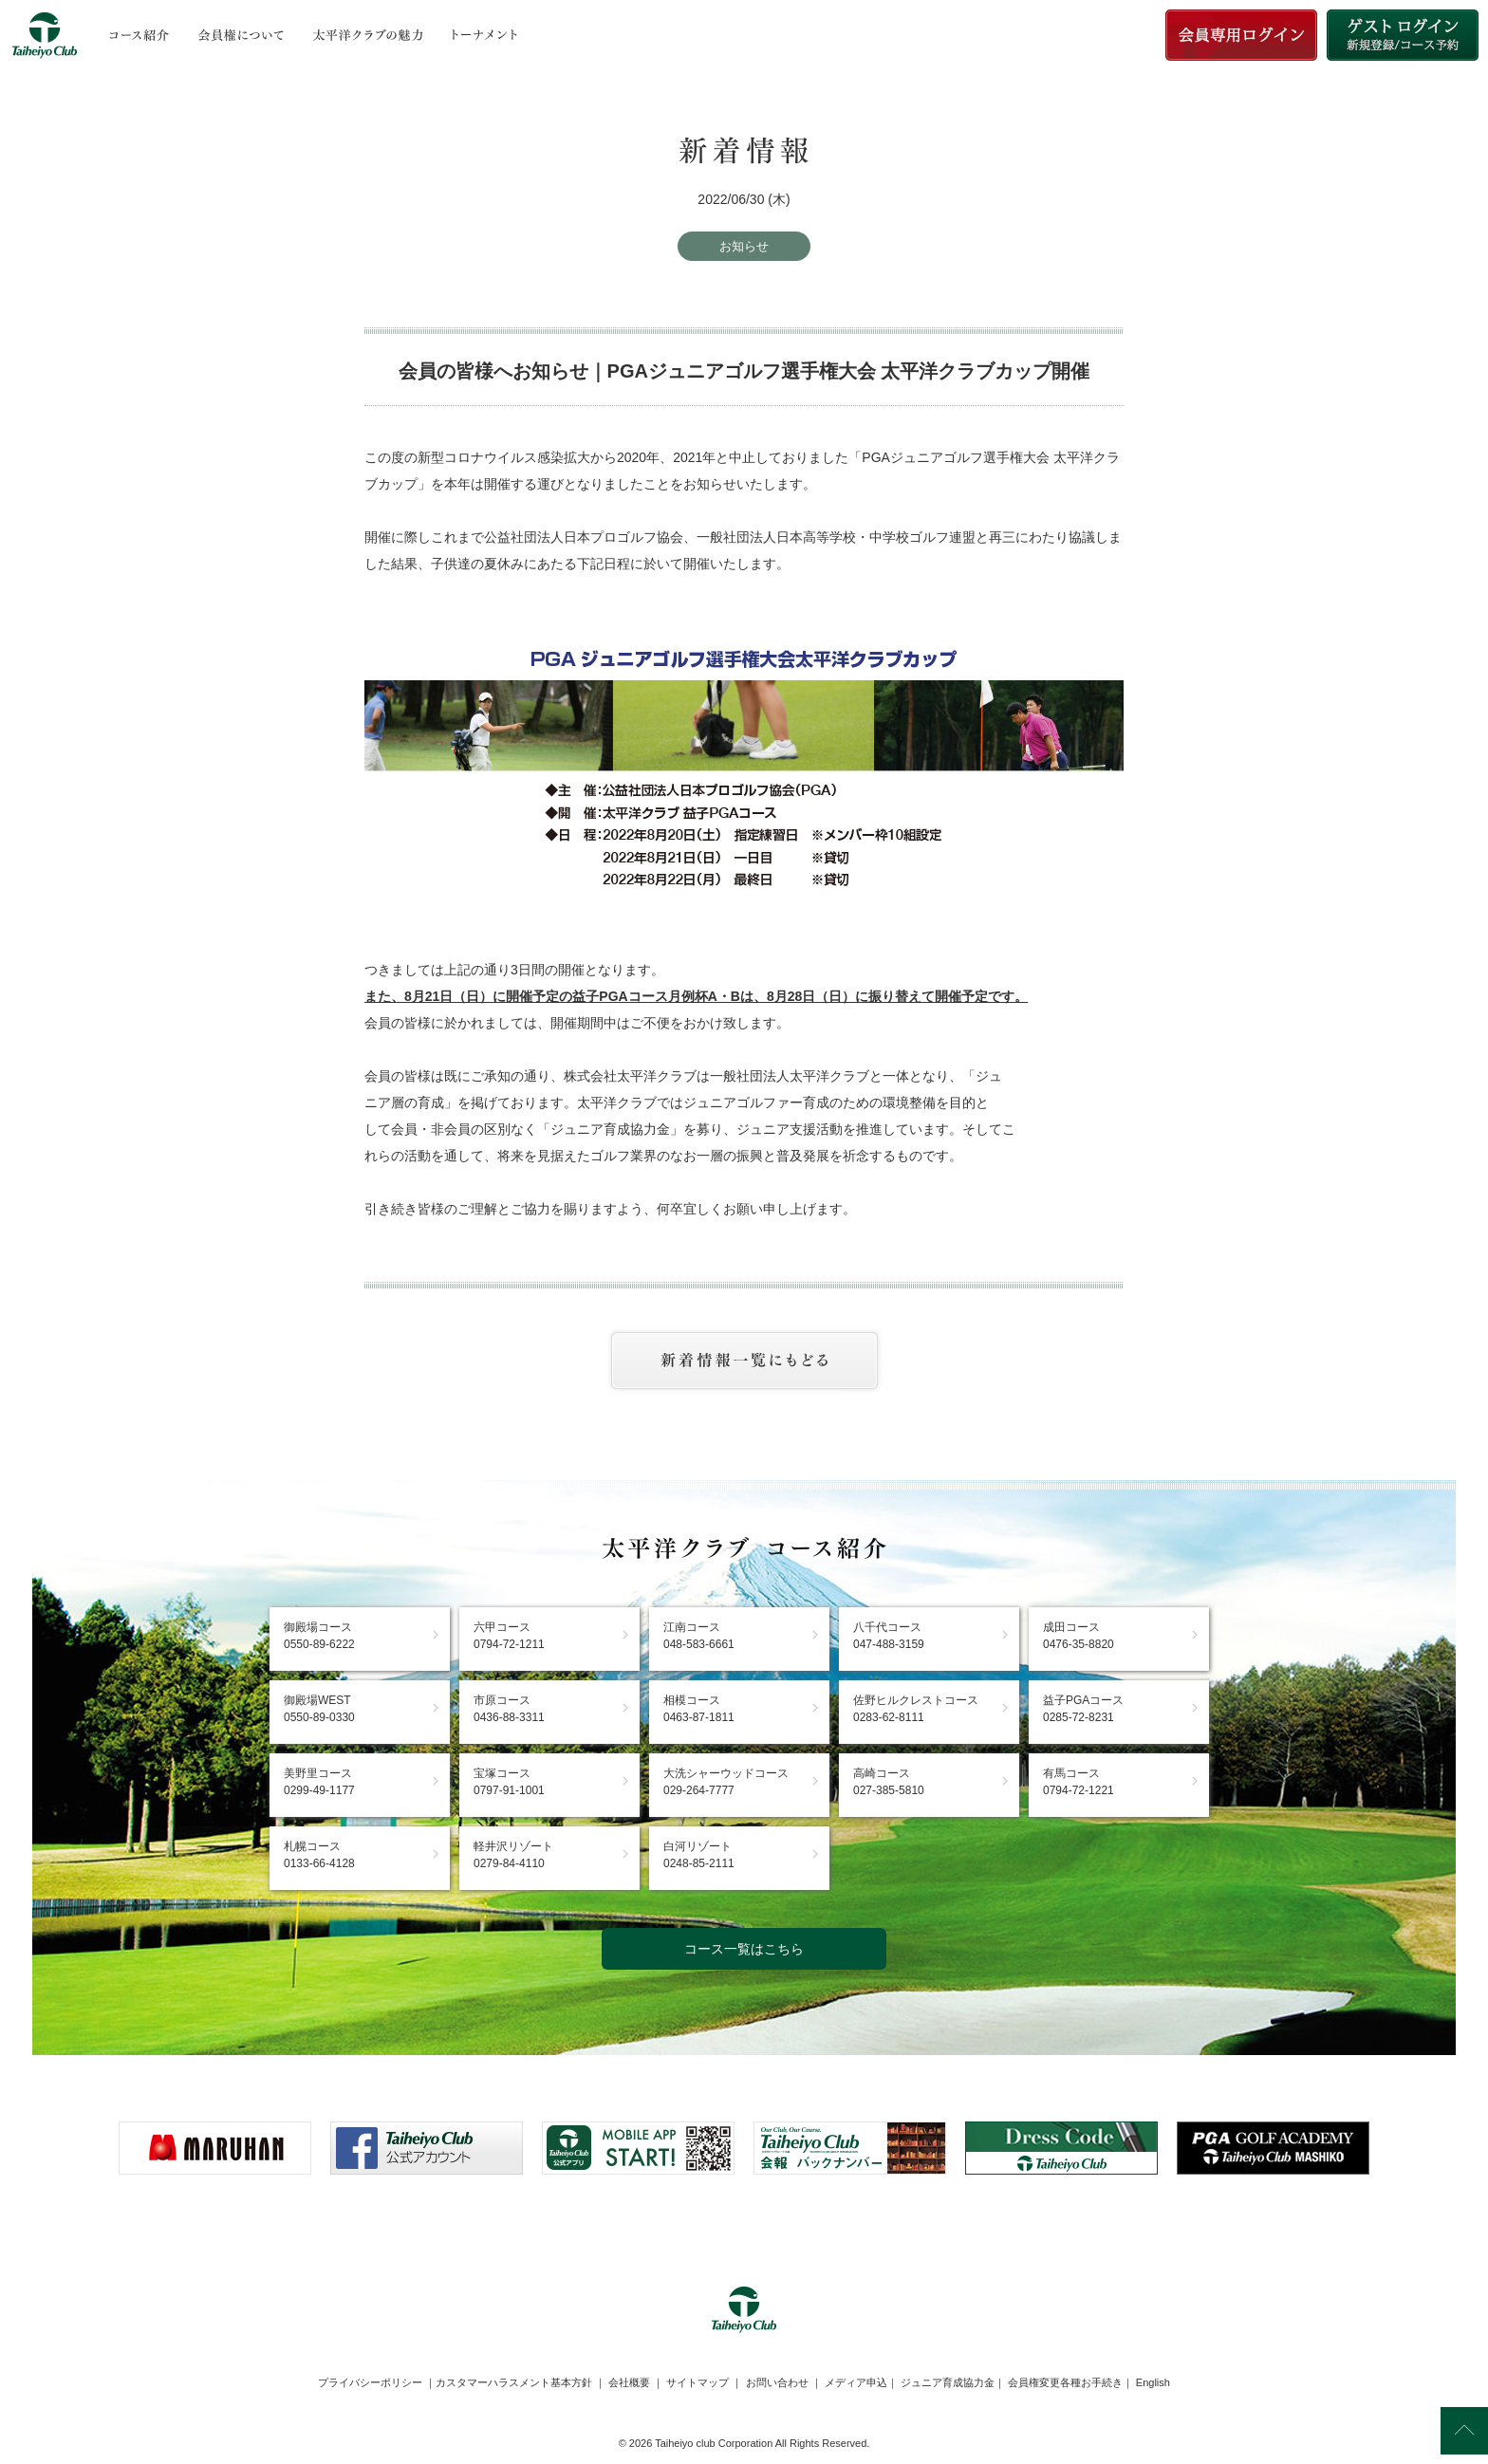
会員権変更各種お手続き (1065, 2382)
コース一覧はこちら (744, 1948)
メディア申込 (856, 2382)
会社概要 (629, 2382)
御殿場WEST (319, 1709)
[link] (744, 2221)
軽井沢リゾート (513, 1855)
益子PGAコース (1083, 1709)
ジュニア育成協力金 (948, 2382)
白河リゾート (699, 1855)
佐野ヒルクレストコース (915, 1709)
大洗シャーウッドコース (726, 1782)
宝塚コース (509, 1782)
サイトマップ (697, 2382)
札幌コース (319, 1855)
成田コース (1078, 1636)
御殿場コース (319, 1636)
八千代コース (888, 1636)
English (1153, 2382)
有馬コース (1078, 1782)
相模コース (699, 1709)
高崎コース (888, 1782)
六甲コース (509, 1636)
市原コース (509, 1709)
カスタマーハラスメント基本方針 (514, 2382)
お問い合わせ (777, 2382)
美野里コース (319, 1782)
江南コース (699, 1636)
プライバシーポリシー (370, 2382)
